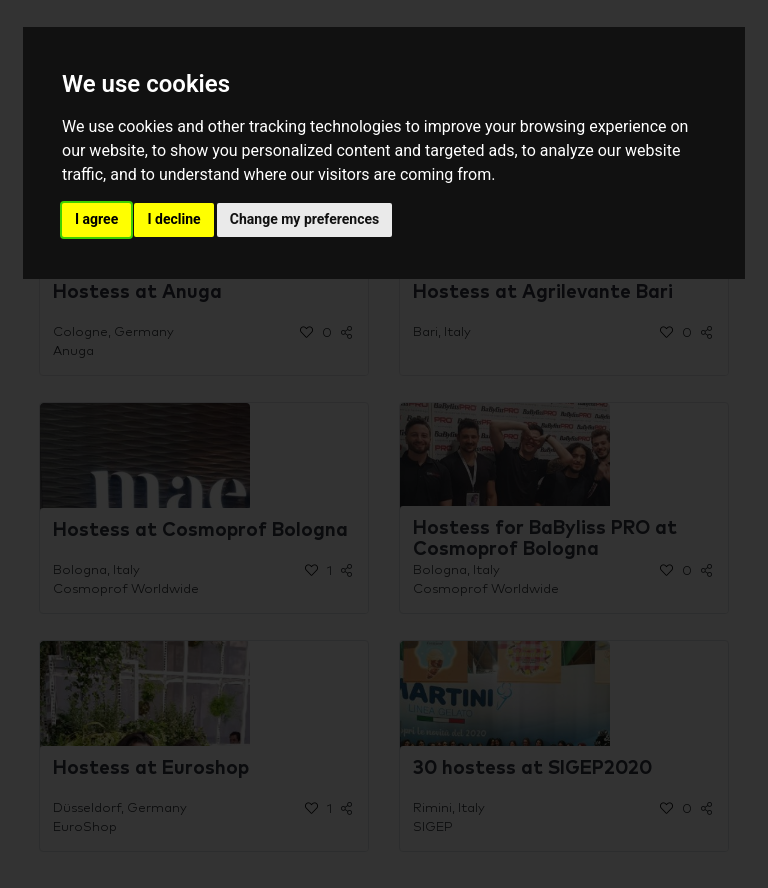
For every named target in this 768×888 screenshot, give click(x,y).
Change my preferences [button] (304, 219)
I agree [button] (96, 219)
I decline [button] (173, 219)
